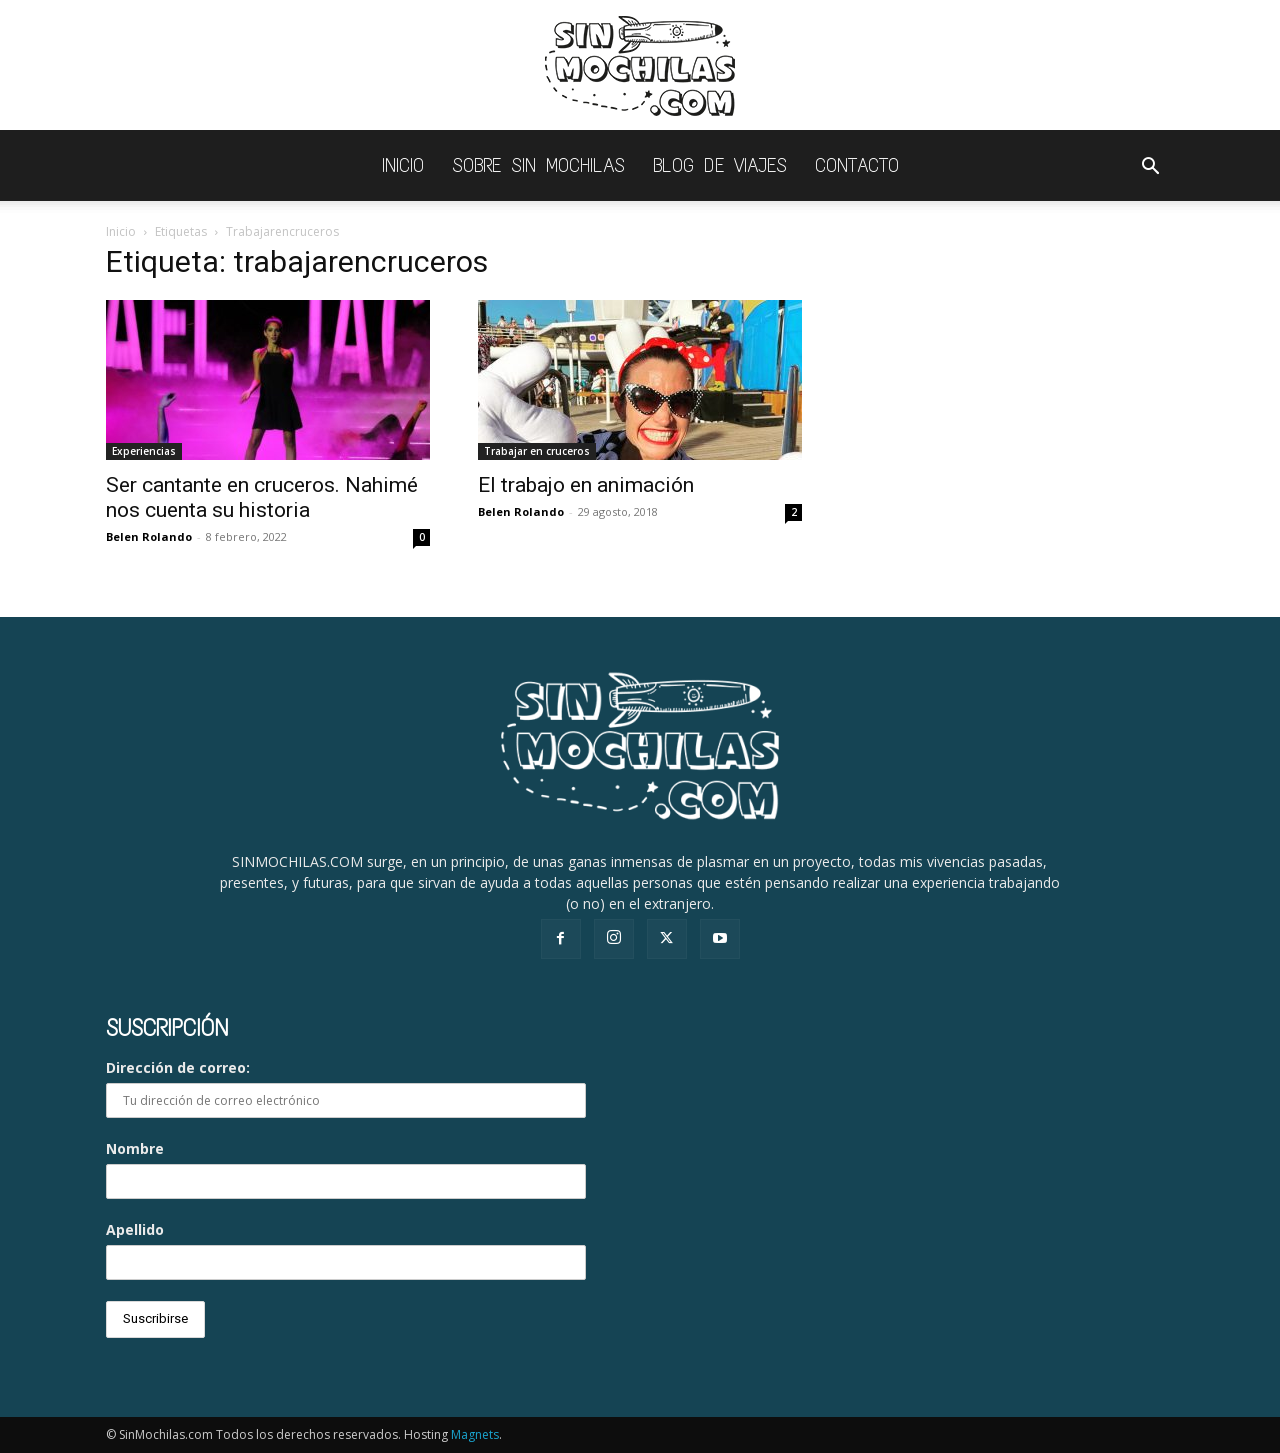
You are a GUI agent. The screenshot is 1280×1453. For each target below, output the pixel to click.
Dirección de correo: (346, 1088)
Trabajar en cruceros (537, 451)
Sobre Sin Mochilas (538, 165)
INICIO (403, 165)
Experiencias (144, 451)
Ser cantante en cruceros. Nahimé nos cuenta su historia (262, 497)
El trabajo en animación (586, 485)
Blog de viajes (720, 165)
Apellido (135, 1229)
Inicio (121, 231)
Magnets (475, 1434)
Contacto (857, 165)
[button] (1150, 168)
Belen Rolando (149, 536)
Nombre (135, 1148)
